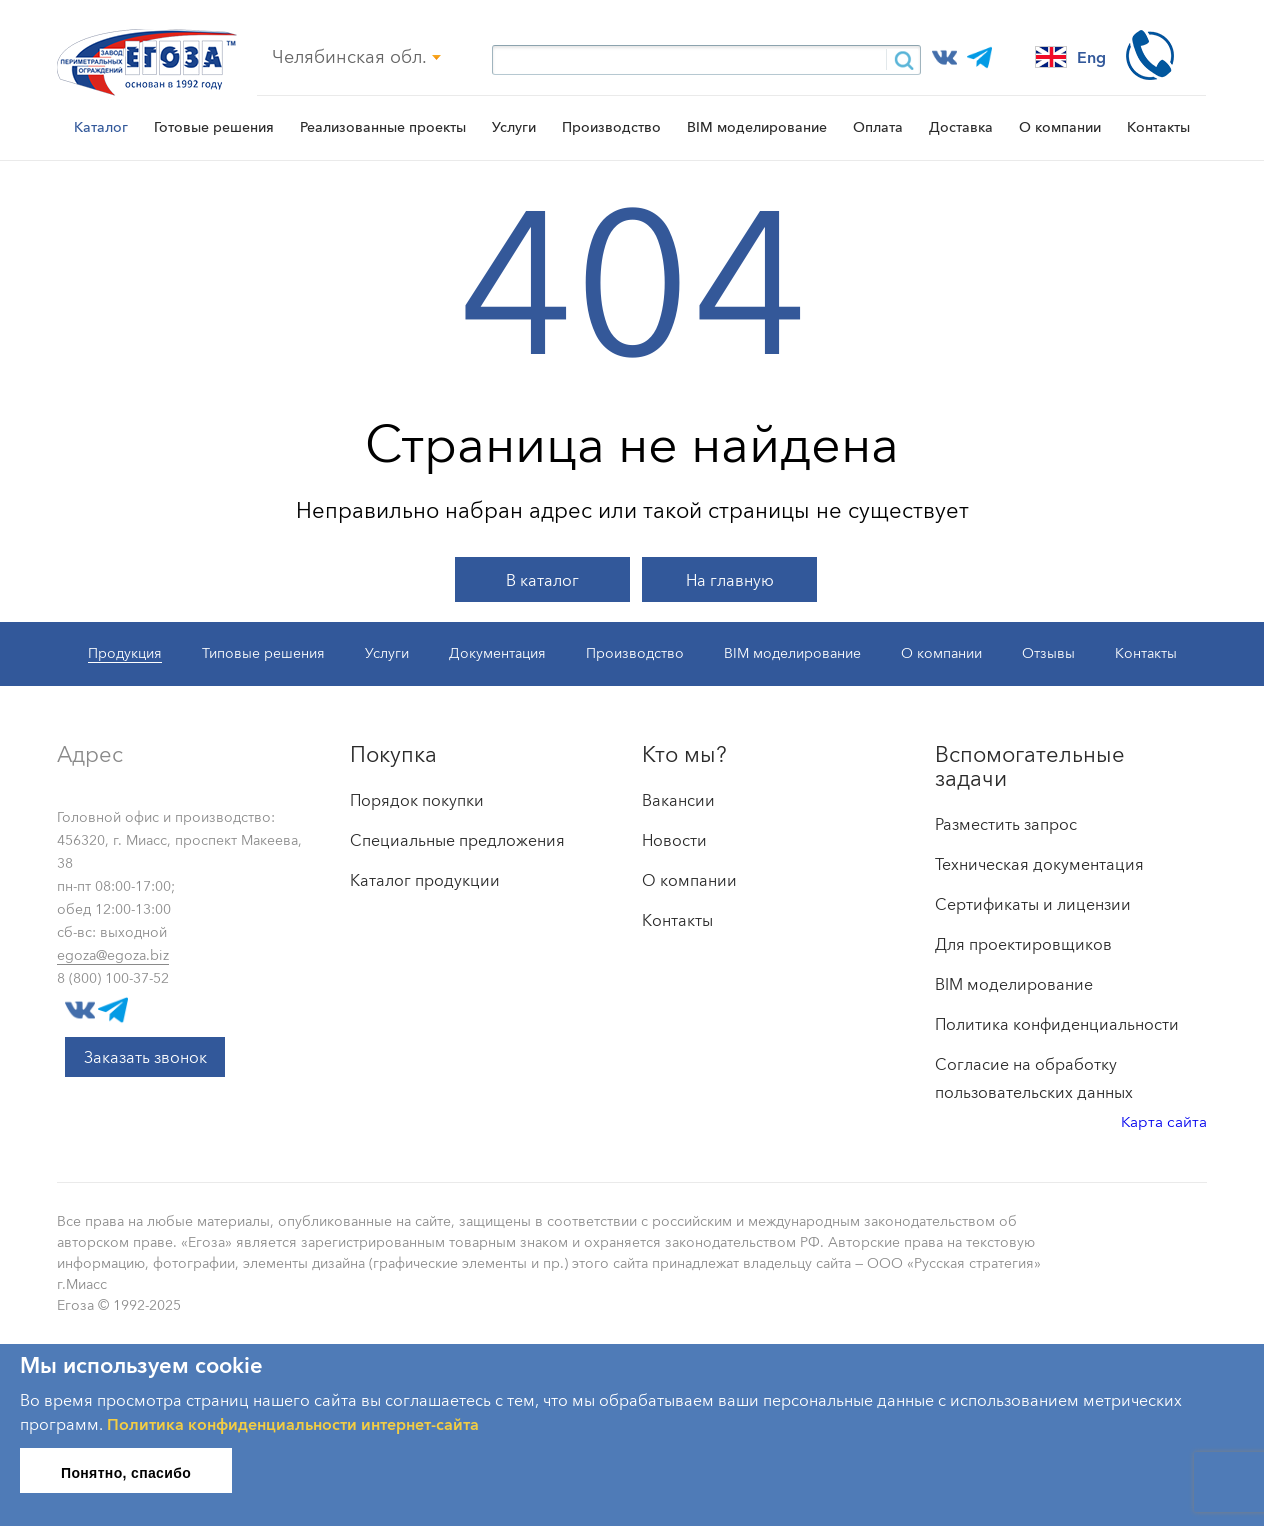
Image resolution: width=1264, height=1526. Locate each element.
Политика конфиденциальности (1057, 1024)
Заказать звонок (145, 1057)
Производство (611, 127)
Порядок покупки (417, 800)
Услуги (514, 127)
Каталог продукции (425, 880)
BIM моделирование (757, 127)
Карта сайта (1164, 1121)
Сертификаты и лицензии (1033, 904)
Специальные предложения (457, 840)
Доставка (961, 127)
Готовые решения (214, 127)
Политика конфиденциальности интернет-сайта (293, 1424)
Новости (674, 840)
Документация (497, 653)
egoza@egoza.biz (113, 955)
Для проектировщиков (1023, 944)
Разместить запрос (1006, 824)
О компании (1060, 127)
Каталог (101, 127)
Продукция (125, 653)
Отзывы (1048, 653)
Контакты (1158, 127)
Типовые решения (263, 653)
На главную (730, 580)
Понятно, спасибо (126, 1473)
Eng (1070, 57)
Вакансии (678, 800)
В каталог (542, 580)
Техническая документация (1039, 864)
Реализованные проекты (383, 127)
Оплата (878, 127)
